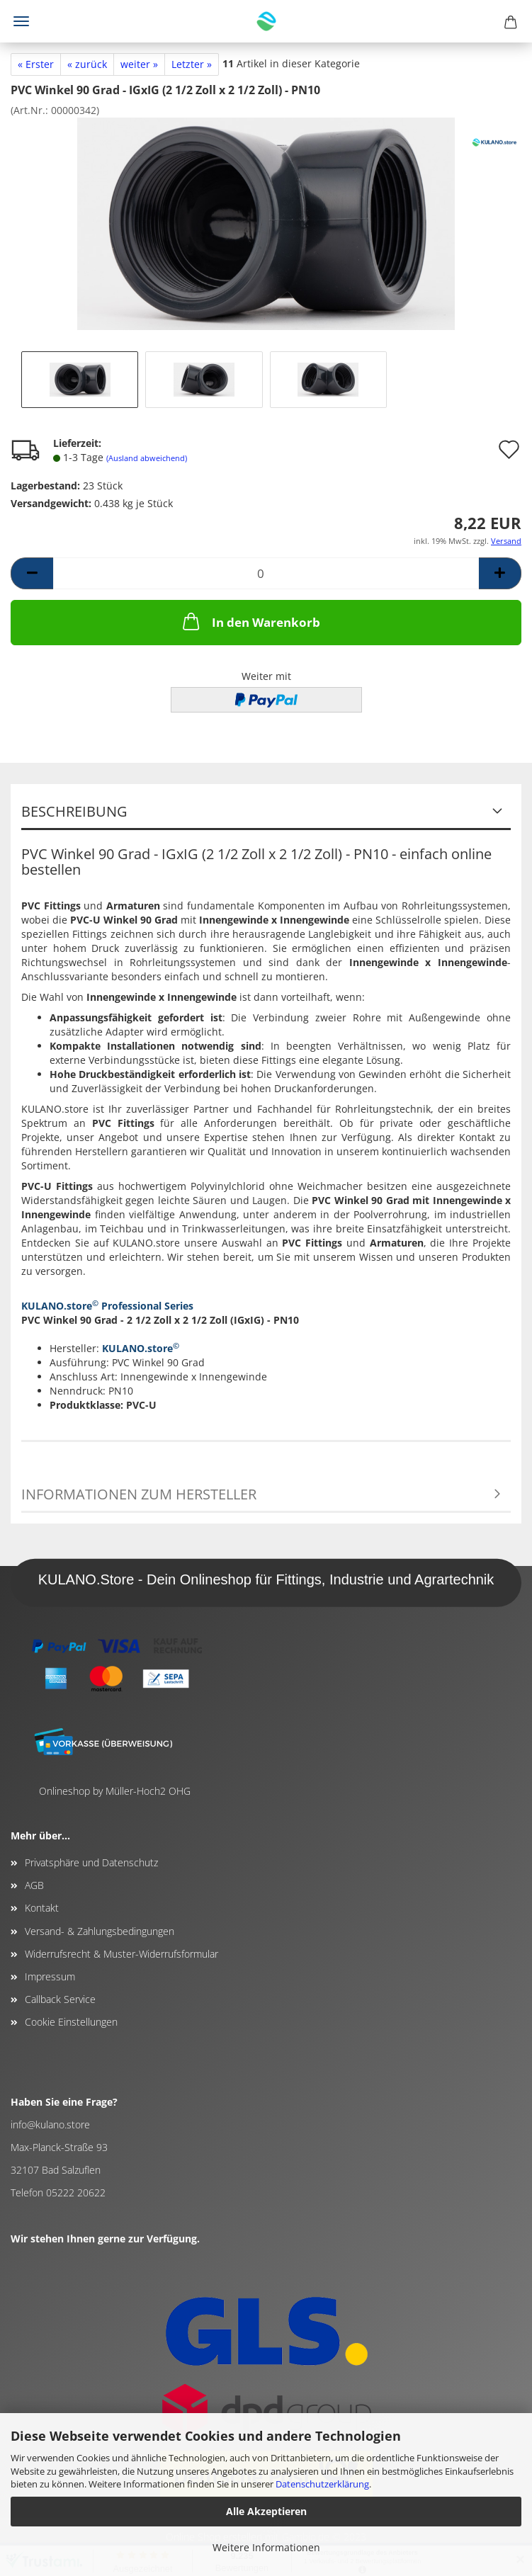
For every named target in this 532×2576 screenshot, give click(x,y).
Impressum (50, 1976)
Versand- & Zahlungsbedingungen (99, 1931)
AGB (34, 1885)
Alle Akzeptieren (266, 2511)
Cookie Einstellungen (71, 2022)
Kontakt (42, 1907)
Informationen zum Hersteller (138, 1494)
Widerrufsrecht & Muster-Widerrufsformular (121, 1954)
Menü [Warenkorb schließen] (21, 21)
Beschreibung (74, 811)
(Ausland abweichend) (146, 458)
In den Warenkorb (250, 621)
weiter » (139, 64)
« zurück (87, 64)
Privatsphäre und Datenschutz (91, 1862)
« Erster (36, 64)
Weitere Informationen (266, 2547)
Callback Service (60, 1999)
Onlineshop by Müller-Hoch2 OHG (115, 1791)
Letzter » (191, 64)
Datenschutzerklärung (322, 2484)
